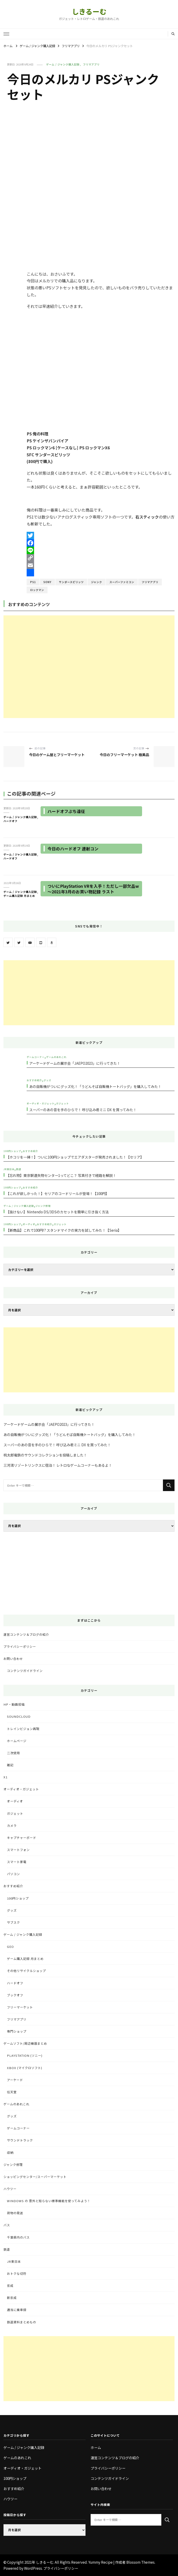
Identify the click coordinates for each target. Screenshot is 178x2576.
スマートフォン (18, 1850)
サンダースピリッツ (71, 582)
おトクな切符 (16, 2273)
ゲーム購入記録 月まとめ (19, 896)
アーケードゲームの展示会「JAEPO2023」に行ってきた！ (74, 1063)
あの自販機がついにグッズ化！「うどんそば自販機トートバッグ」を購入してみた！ (95, 1086)
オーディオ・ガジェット (40, 1103)
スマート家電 (16, 1862)
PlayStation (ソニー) (24, 2055)
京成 (10, 2285)
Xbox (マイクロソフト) (24, 2068)
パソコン (13, 1874)
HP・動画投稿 (14, 1704)
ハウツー (9, 2189)
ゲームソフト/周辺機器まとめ (25, 2043)
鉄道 (18, 1169)
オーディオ (29, 1224)
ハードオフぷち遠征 (67, 811)
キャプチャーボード (21, 1837)
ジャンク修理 (43, 1206)
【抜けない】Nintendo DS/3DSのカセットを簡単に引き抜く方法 (57, 1211)
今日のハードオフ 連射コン (74, 848)
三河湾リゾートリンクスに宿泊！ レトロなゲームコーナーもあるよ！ (57, 1465)
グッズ (47, 1080)
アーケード (15, 2080)
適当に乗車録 (16, 2310)
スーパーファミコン (121, 582)
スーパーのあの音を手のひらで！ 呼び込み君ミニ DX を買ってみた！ (83, 1109)
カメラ (12, 1825)
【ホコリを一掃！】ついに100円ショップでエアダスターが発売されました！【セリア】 (75, 1156)
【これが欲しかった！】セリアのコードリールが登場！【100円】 (57, 1193)
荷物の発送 (15, 2213)
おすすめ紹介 (34, 1080)
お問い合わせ (13, 1658)
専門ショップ (16, 2031)
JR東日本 (8, 1169)
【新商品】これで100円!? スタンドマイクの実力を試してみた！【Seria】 (63, 1230)
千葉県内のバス (18, 2237)
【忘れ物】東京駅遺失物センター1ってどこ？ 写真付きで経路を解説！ (61, 1175)
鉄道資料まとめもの (21, 2322)
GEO (10, 1946)
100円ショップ (12, 1151)
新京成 (12, 2297)
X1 (5, 1777)
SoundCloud (19, 1716)
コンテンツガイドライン (25, 1670)
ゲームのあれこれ (56, 1057)
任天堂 (12, 2092)
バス (6, 2225)
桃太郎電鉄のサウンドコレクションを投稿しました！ (45, 1454)
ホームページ (16, 1741)
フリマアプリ (91, 64)
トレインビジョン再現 (23, 1729)
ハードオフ (10, 821)
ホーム (96, 2447)
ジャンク (96, 582)
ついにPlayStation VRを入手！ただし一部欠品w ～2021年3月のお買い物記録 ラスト (92, 888)
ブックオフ (15, 1995)
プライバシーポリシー (19, 1646)
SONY (47, 582)
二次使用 (13, 1753)
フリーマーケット (20, 2007)
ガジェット (62, 1103)
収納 (10, 2152)
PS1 (33, 582)
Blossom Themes (140, 2562)
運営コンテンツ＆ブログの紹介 (26, 1634)
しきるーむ (89, 11)
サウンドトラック (20, 2140)
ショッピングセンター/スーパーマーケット (35, 2176)
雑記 (10, 1765)
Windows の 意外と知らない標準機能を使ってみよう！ (48, 2201)
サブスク (13, 1922)
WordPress (33, 2568)
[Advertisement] (89, 666)
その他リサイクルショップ (26, 1971)
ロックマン (37, 590)
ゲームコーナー (35, 1057)
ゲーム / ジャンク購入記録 (62, 64)
